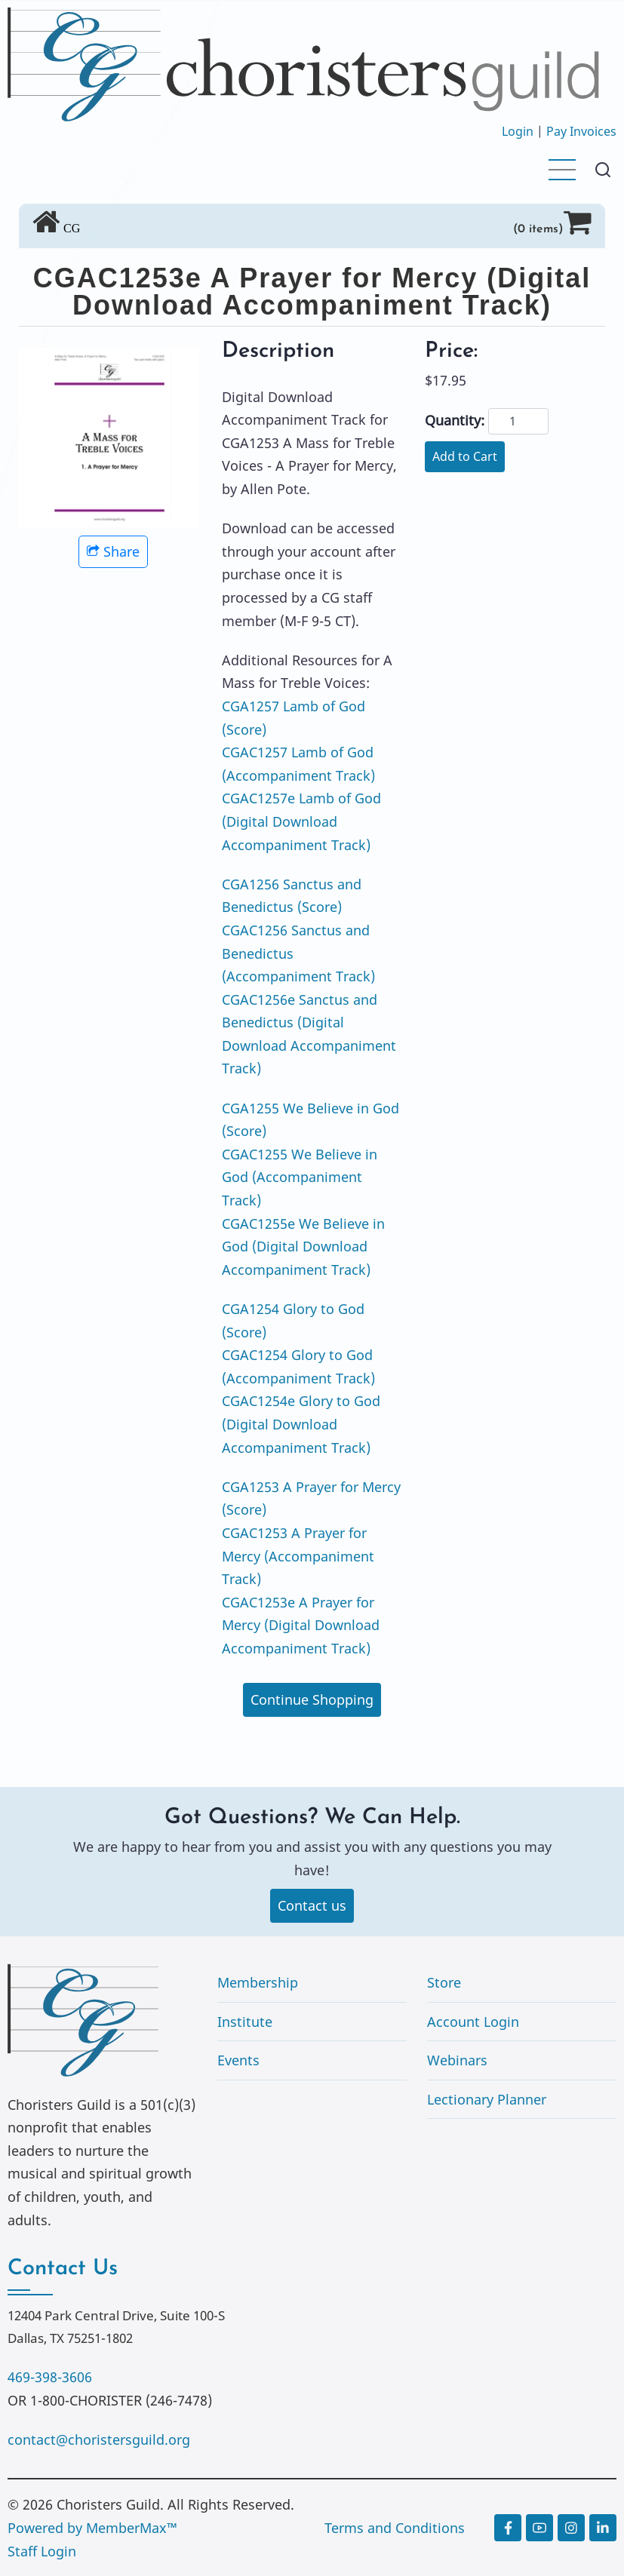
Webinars (457, 2060)
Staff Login (42, 2551)
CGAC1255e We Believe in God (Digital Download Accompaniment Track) (303, 1246)
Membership (257, 1982)
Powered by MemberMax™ (92, 2528)
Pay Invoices (581, 131)
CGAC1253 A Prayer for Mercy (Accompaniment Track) (298, 1556)
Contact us (312, 1905)
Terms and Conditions (394, 2528)
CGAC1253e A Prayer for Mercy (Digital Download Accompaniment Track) (301, 1625)
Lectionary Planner (486, 2099)
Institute (244, 2022)
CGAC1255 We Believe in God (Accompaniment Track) (299, 1177)
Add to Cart (464, 456)
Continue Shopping (312, 1699)
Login (517, 131)
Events (238, 2060)
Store (444, 1982)
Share (113, 551)
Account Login (473, 2022)
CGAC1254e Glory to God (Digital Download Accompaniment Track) (301, 1424)
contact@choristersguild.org (99, 2439)
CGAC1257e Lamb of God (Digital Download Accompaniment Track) (301, 821)
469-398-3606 (50, 2377)
